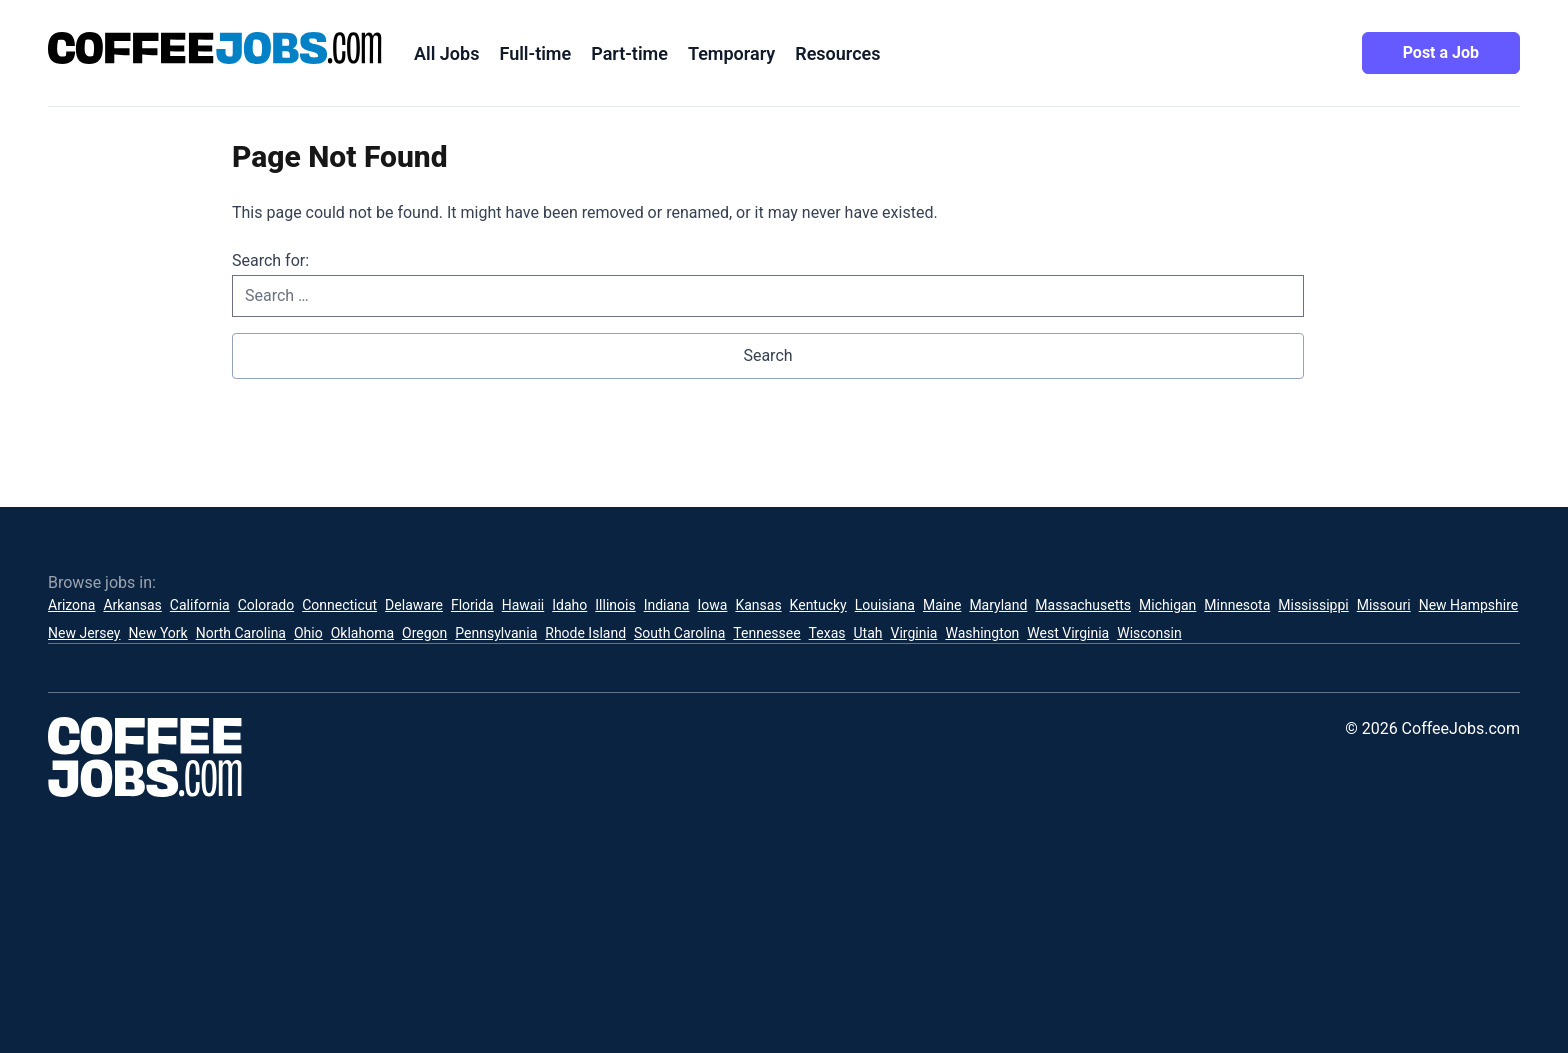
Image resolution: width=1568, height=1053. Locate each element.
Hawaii (523, 605)
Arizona (71, 605)
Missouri (1384, 605)
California (200, 605)
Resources (837, 53)
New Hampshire (1469, 605)
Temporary (731, 53)
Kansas (758, 605)
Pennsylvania (496, 633)
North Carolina (241, 633)
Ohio (308, 633)
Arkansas (132, 605)
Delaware (414, 605)
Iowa (712, 605)
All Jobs (446, 53)
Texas (827, 633)
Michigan (1167, 605)
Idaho (569, 605)
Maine (942, 605)
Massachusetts (1083, 605)
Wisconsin (1149, 633)
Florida (472, 605)
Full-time (535, 53)
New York (157, 633)
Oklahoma (362, 633)
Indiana (667, 605)
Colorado (266, 605)
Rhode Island (585, 633)
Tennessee (766, 633)
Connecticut (339, 605)
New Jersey (84, 633)
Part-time (629, 53)
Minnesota (1237, 605)
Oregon (424, 633)
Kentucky (818, 605)
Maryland (998, 605)
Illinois (615, 605)
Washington (982, 633)
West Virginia (1068, 633)
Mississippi (1313, 605)
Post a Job (1441, 52)
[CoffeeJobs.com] (215, 48)
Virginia (913, 633)
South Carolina (679, 633)
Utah (868, 633)
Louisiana (885, 605)
